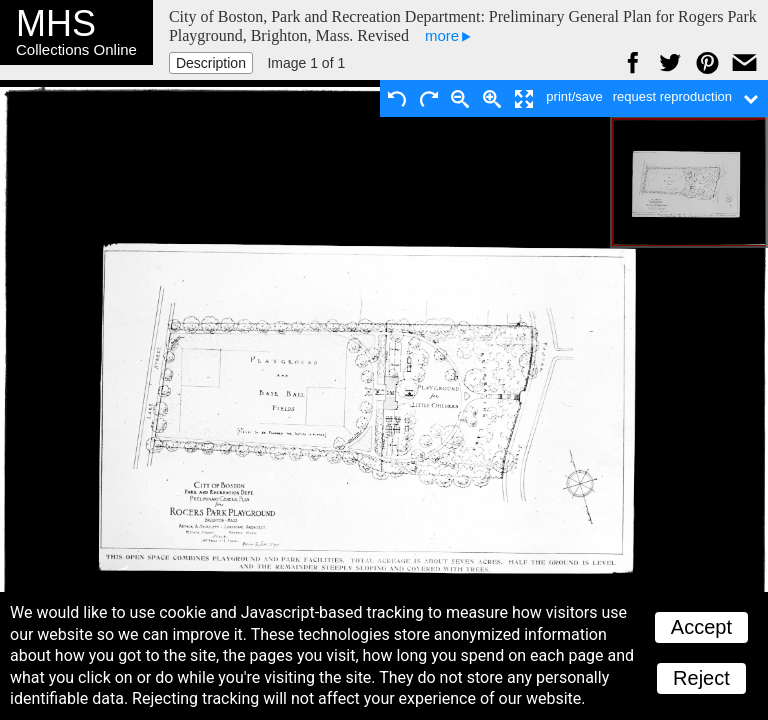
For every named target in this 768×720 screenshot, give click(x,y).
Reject (701, 678)
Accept (701, 627)
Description (211, 63)
